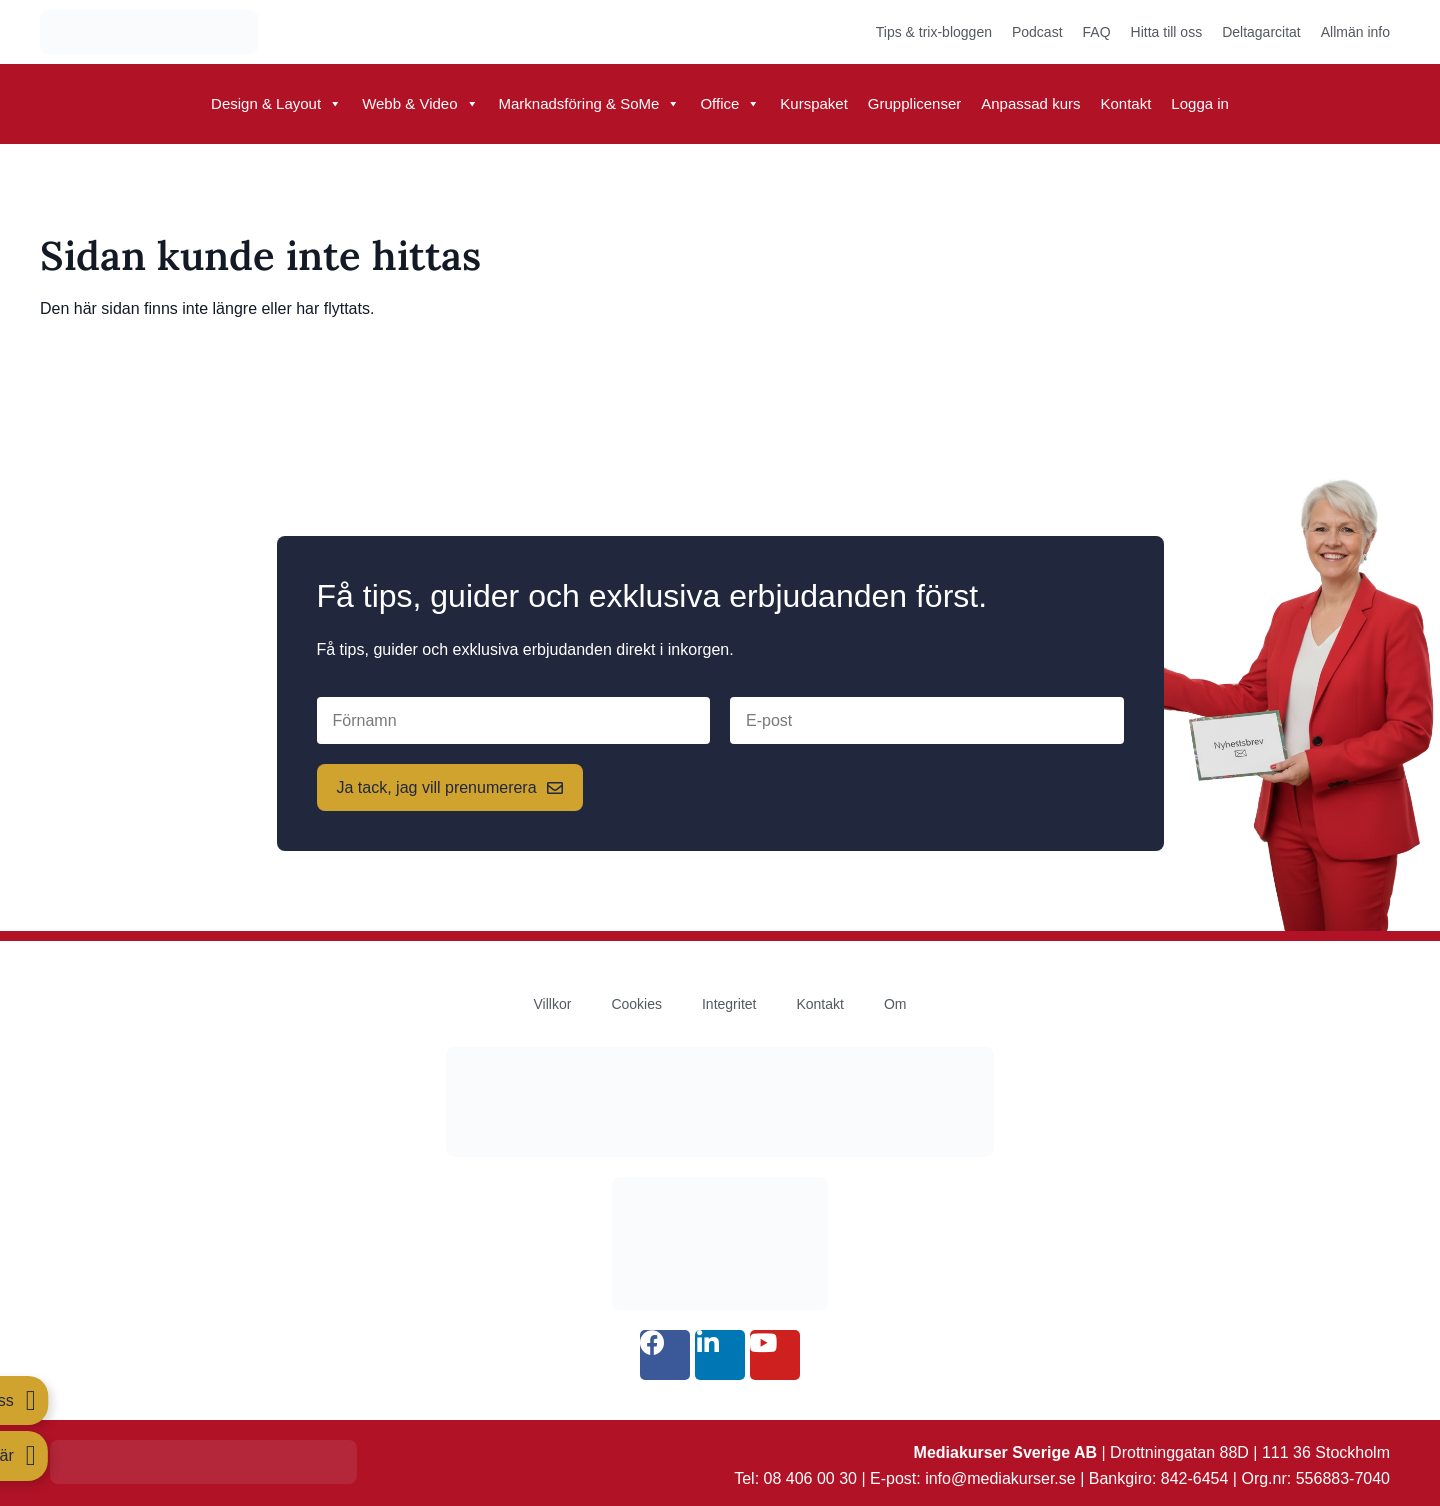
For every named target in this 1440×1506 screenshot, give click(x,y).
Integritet (729, 1004)
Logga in (1200, 103)
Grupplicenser (914, 103)
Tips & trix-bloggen (934, 32)
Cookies (636, 1004)
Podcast (1037, 32)
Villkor (553, 1004)
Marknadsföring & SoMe (590, 104)
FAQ (1097, 32)
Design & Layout (276, 104)
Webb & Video (420, 104)
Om (895, 1004)
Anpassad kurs (1030, 103)
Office (730, 104)
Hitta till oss (1167, 32)
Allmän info (1355, 32)
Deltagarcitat (1261, 32)
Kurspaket (814, 103)
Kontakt (1125, 103)
